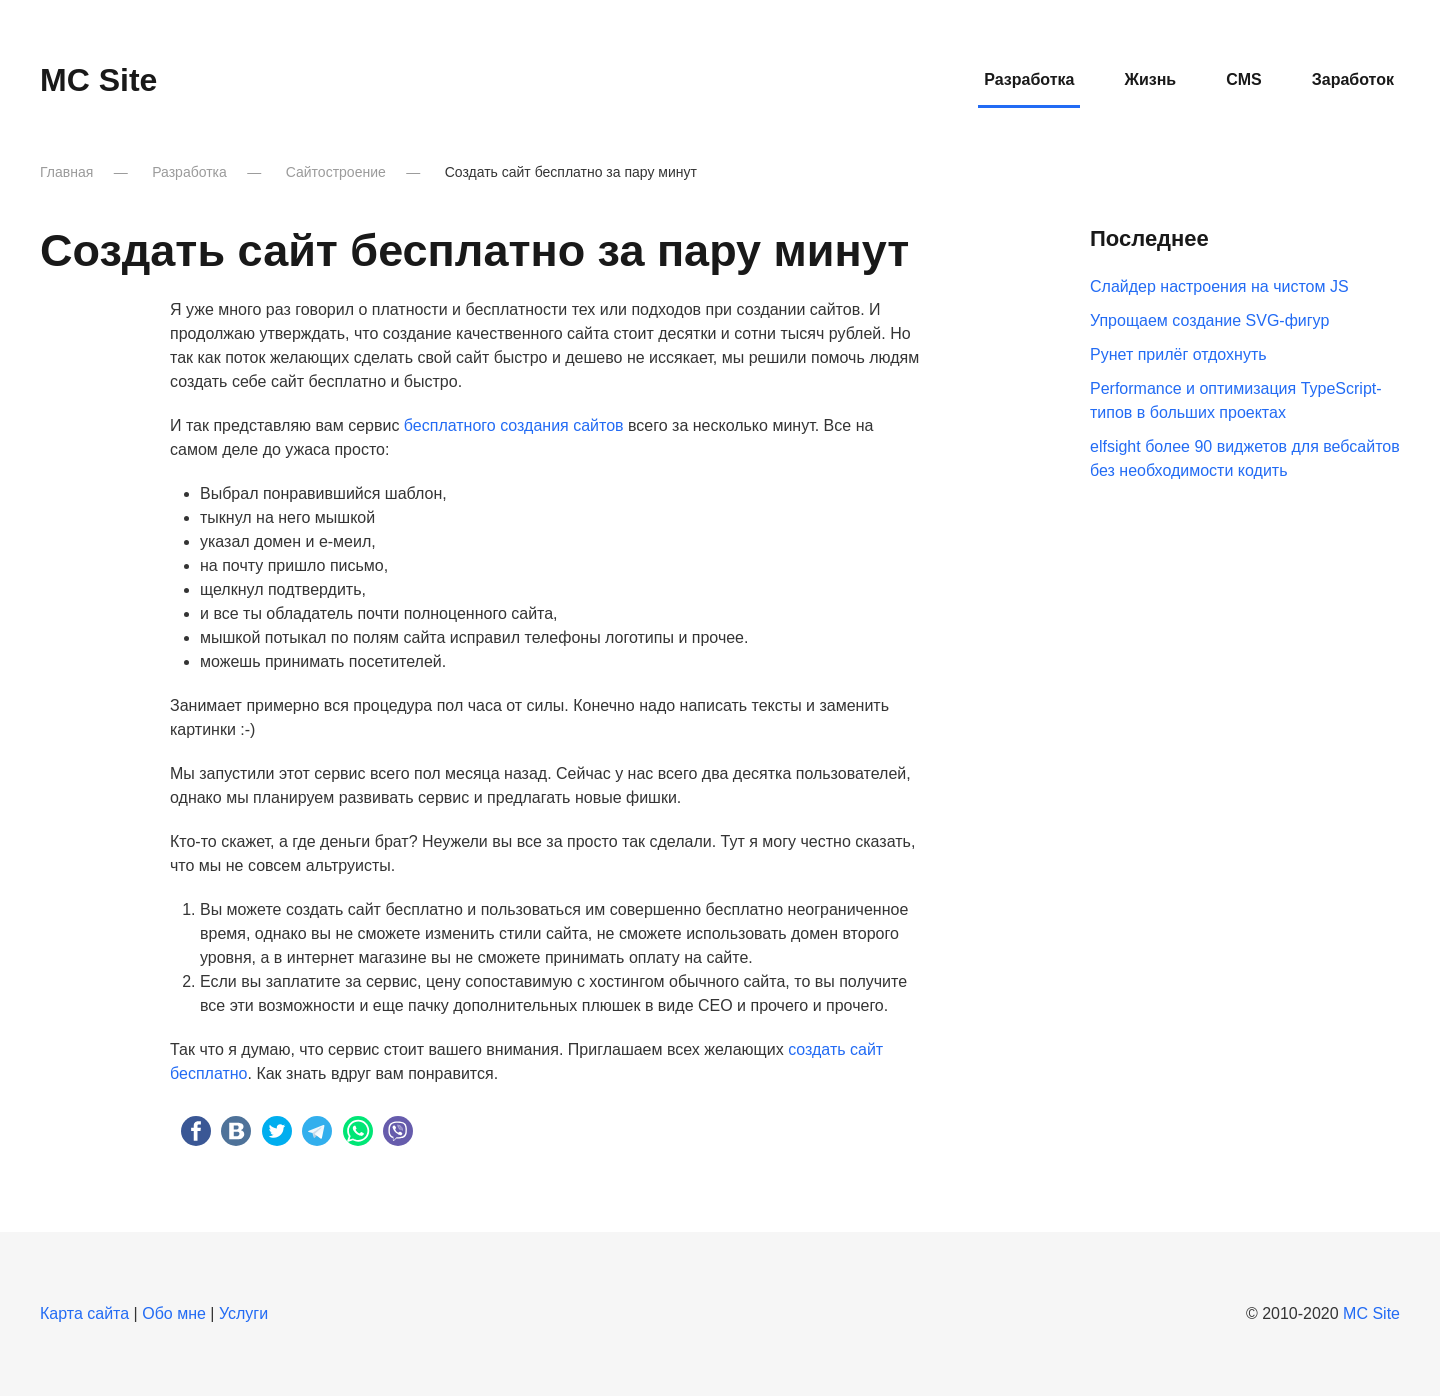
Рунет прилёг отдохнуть (1178, 354)
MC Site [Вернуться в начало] (98, 80)
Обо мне (174, 1313)
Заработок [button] (1353, 79)
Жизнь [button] (1150, 79)
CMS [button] (1244, 79)
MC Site (1371, 1313)
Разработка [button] (1029, 79)
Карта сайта (84, 1313)
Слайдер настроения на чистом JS (1219, 286)
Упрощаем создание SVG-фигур (1209, 320)
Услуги (243, 1313)
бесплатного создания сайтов (514, 425)
